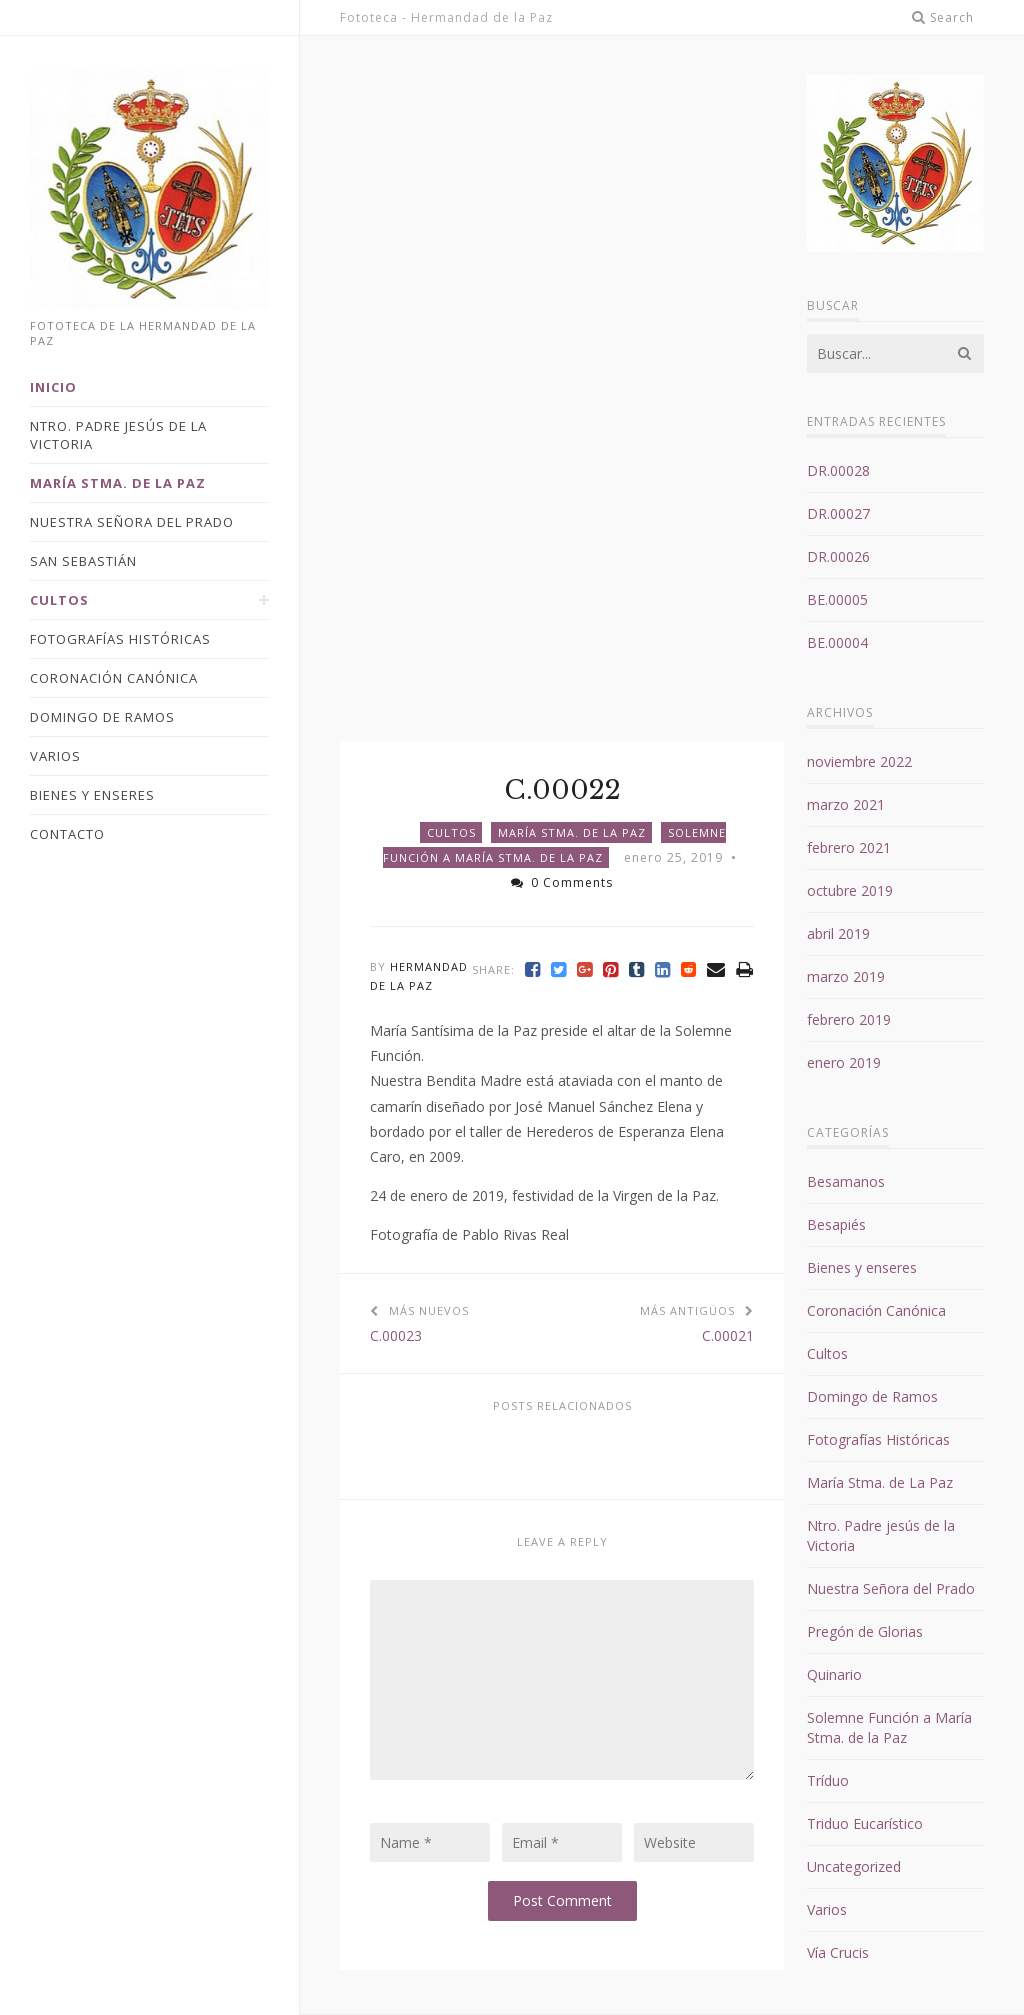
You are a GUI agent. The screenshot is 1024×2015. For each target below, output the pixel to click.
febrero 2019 (849, 1019)
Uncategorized (854, 1866)
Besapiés (836, 1224)
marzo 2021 (846, 804)
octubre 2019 (850, 890)
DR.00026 (838, 556)
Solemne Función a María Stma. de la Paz (889, 1727)
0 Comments (562, 882)
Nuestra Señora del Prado (891, 1588)
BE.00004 (837, 642)
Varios (827, 1909)
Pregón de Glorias (865, 1631)
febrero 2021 (849, 847)
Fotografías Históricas (878, 1439)
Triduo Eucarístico (865, 1823)
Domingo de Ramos (872, 1396)
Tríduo (828, 1780)
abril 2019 (838, 933)
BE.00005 (837, 599)
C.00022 (562, 790)
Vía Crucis (838, 1952)
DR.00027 (838, 513)
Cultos (451, 832)
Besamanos (846, 1181)
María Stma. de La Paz (572, 832)
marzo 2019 (846, 976)
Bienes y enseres (862, 1267)
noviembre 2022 (859, 761)
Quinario (834, 1674)
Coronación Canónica (876, 1310)
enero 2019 (844, 1062)
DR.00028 (838, 470)
